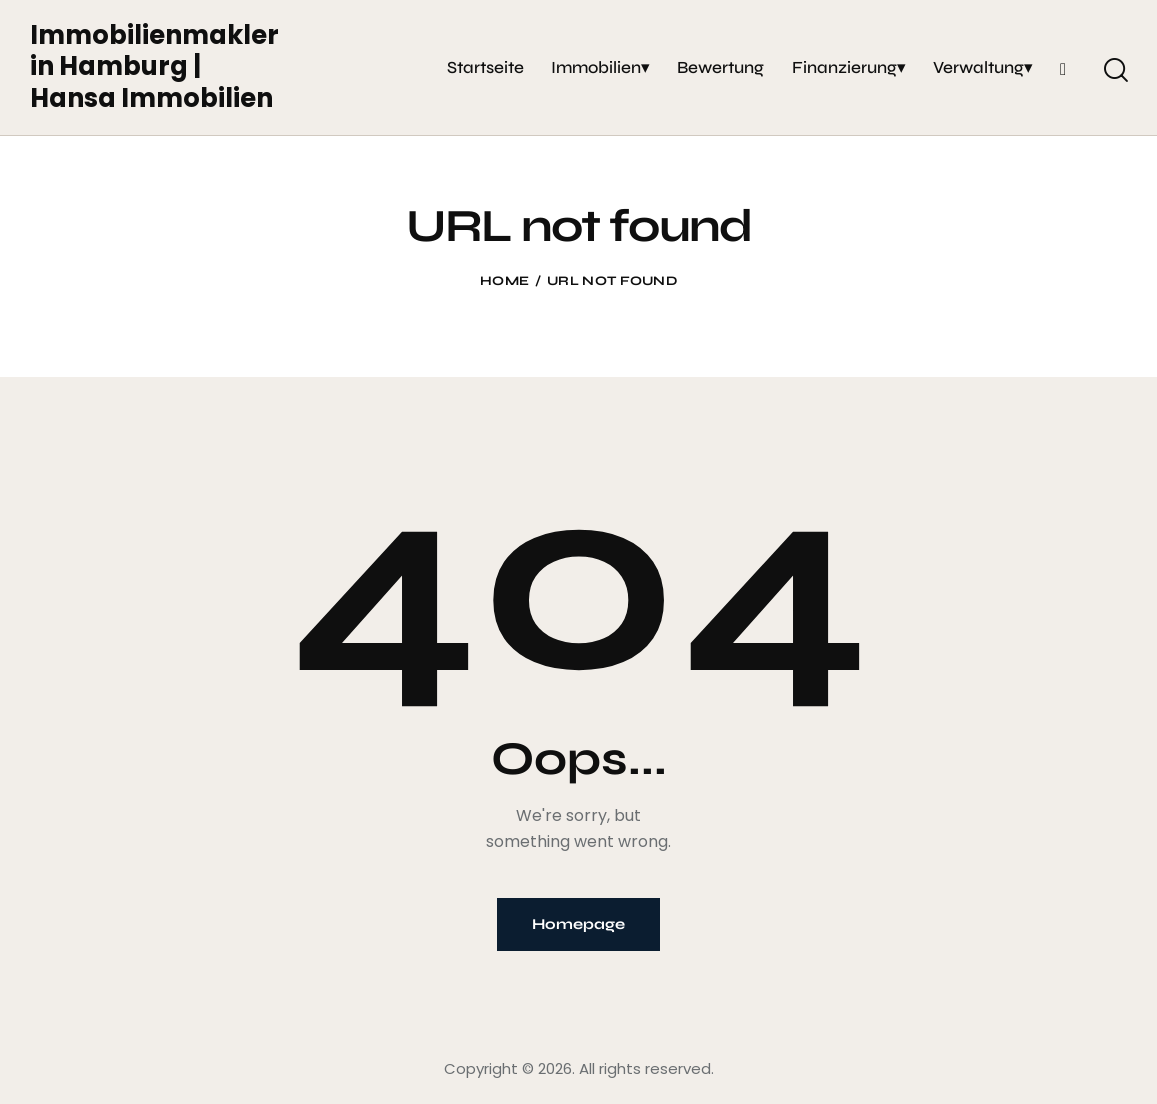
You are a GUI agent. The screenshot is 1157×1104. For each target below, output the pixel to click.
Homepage (578, 924)
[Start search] (1114, 70)
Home (504, 281)
